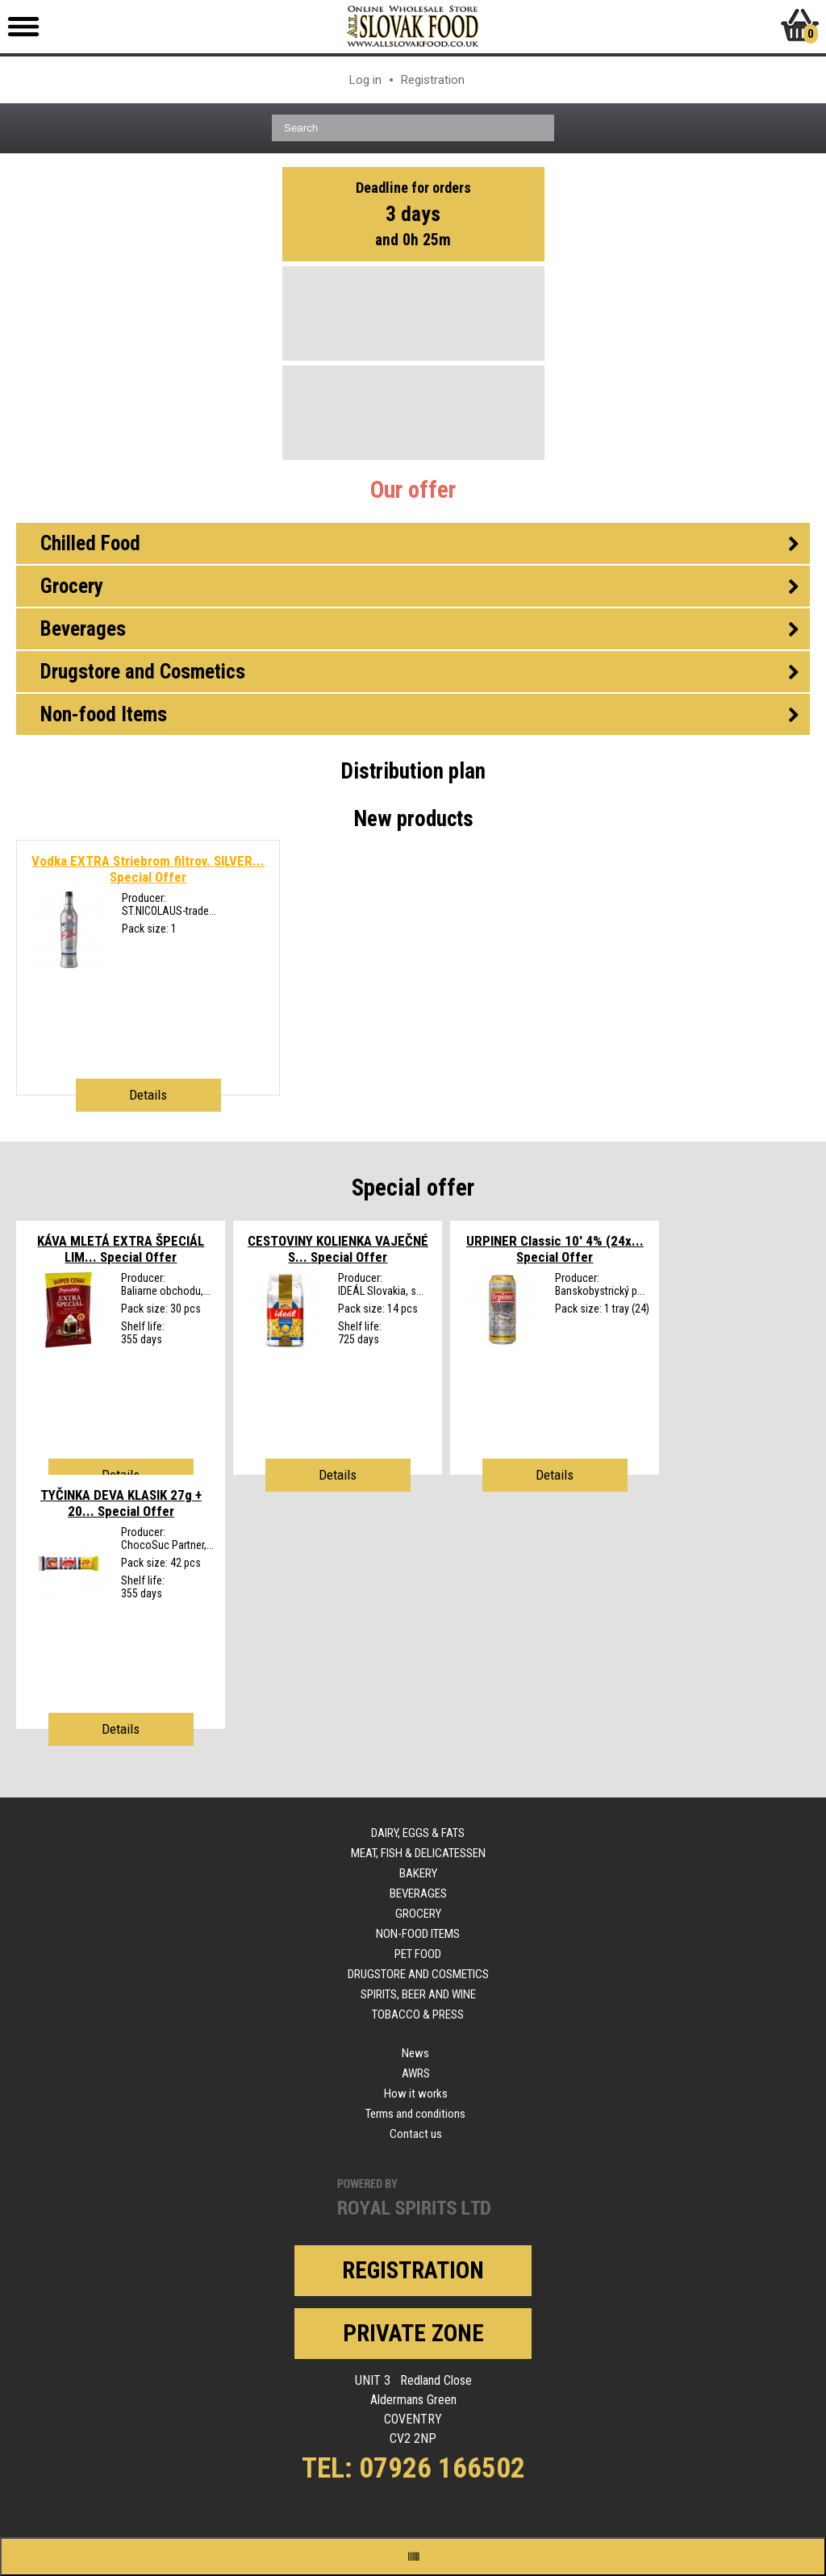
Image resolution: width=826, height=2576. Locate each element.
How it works (416, 2093)
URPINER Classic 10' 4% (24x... (555, 1249)
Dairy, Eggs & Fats (418, 1833)
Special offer (413, 1187)
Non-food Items (418, 1934)
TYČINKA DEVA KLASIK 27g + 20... (121, 1503)
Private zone (413, 2333)
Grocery (418, 1913)
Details (148, 1095)
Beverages (418, 1893)
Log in (365, 80)
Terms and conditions (415, 2113)
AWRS (416, 2073)
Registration (433, 80)
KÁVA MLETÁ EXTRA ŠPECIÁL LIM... (120, 1249)
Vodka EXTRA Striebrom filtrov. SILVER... (148, 869)
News (415, 2053)
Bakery (418, 1873)
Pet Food (417, 1954)
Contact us (416, 2134)
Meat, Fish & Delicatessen (418, 1853)
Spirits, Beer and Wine (418, 1994)
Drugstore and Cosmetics (418, 1974)
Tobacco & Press (418, 2014)
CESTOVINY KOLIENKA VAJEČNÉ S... (338, 1249)
